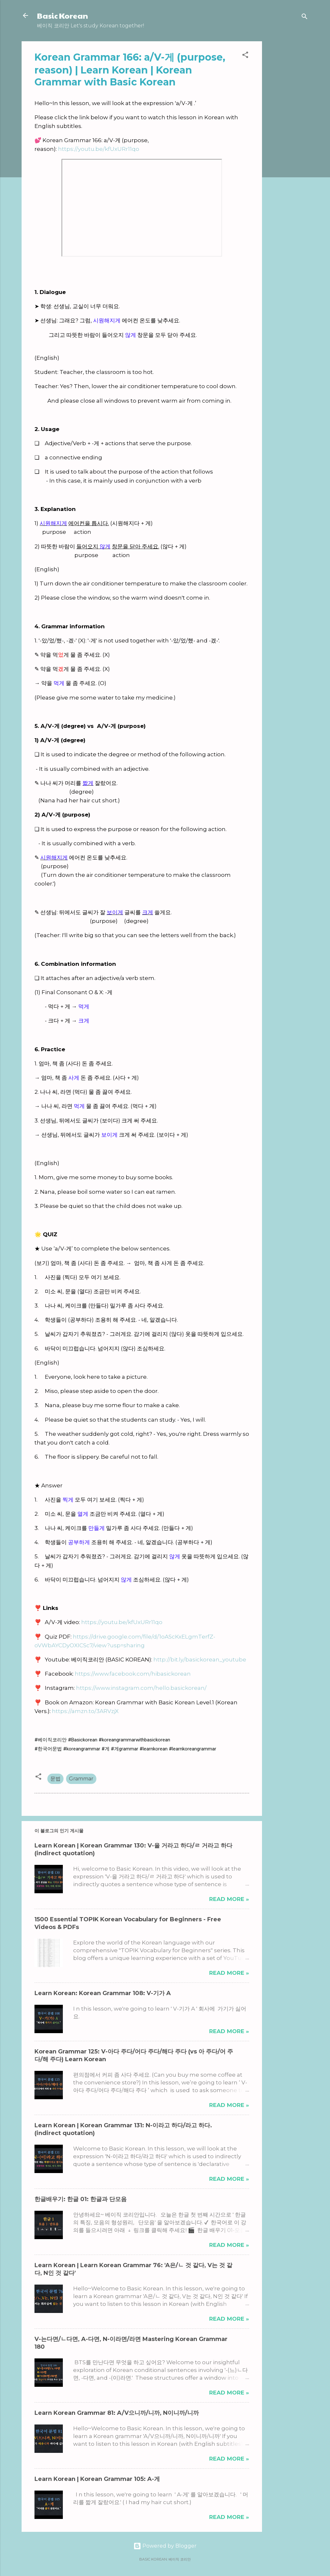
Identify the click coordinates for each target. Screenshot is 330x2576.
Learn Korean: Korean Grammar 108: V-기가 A (102, 1993)
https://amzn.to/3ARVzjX (85, 1711)
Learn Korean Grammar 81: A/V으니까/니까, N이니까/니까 (116, 2412)
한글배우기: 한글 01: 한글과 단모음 (80, 2199)
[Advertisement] (287, 138)
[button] (245, 56)
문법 (55, 1779)
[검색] (304, 17)
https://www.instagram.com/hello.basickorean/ (141, 1688)
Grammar (81, 1779)
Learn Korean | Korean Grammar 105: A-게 (97, 2479)
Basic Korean (62, 15)
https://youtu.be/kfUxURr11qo (98, 149)
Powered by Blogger (165, 2546)
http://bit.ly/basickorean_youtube (199, 1659)
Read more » (229, 1899)
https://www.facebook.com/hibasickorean (133, 1673)
